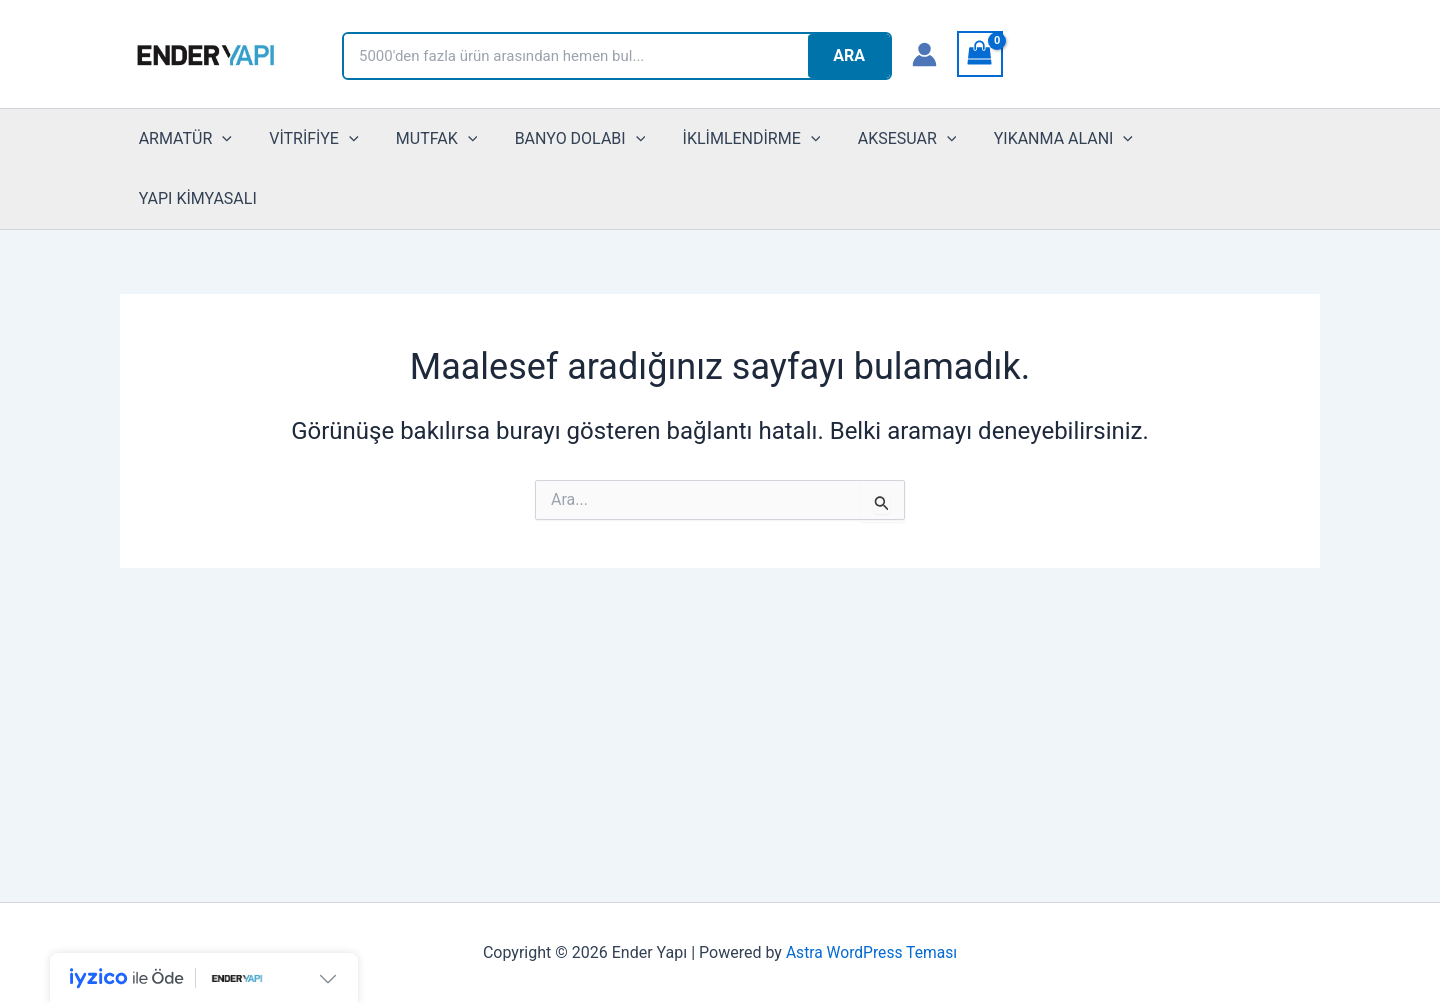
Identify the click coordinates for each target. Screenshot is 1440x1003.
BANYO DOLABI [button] (561, 139)
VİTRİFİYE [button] (305, 139)
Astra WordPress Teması (871, 952)
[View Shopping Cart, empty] (980, 54)
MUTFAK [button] (423, 139)
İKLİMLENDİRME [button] (728, 139)
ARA (849, 55)
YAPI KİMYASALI (1190, 138)
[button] (220, 139)
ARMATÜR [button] (182, 139)
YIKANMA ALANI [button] (1028, 139)
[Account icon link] (924, 54)
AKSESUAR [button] (877, 139)
